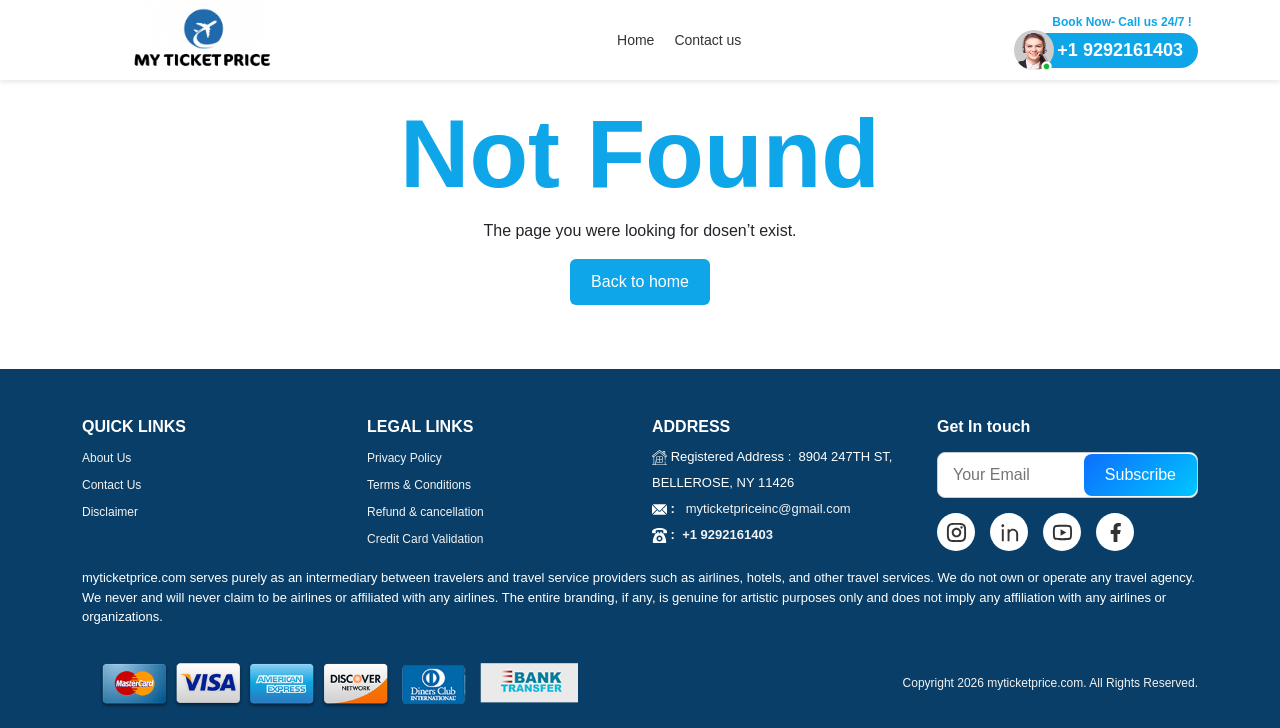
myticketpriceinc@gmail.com (763, 508)
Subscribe (1140, 474)
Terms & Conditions (419, 485)
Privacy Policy (404, 458)
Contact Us (111, 485)
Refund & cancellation (425, 512)
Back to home (640, 281)
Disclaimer (110, 512)
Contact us (707, 40)
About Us (106, 458)
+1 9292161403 (724, 534)
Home (635, 40)
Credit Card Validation (425, 539)
